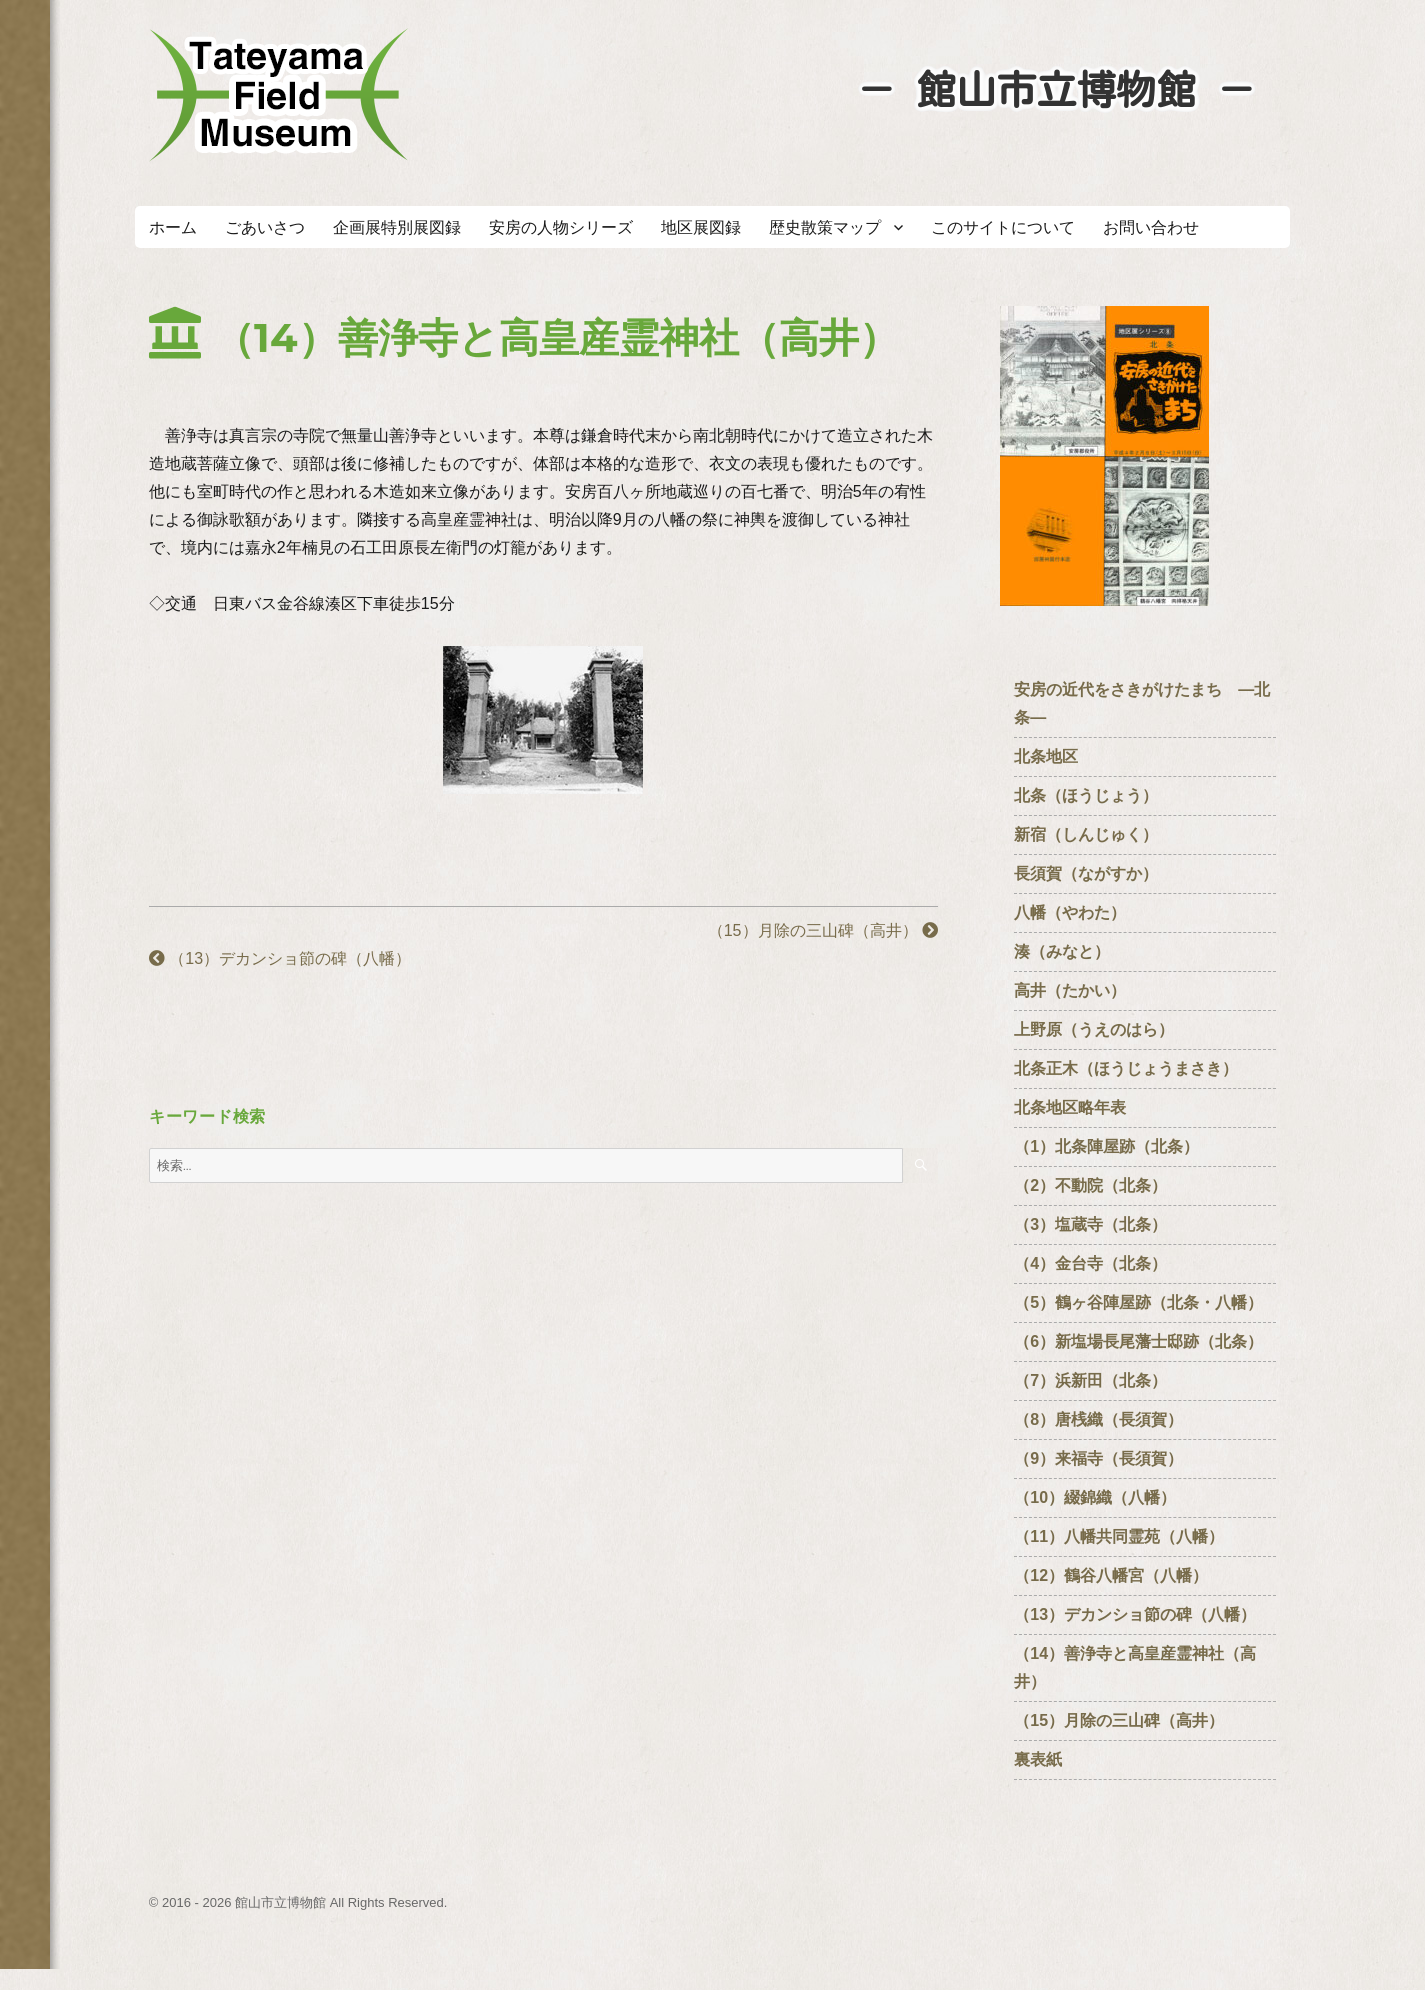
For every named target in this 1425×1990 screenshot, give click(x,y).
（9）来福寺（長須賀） (1106, 1458)
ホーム (173, 227)
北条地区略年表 (1070, 1107)
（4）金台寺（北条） (1090, 1263)
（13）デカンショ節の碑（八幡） (280, 958)
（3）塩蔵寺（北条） (1090, 1224)
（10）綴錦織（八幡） (1095, 1497)
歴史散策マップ (825, 227)
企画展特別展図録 (397, 227)
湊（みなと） (1062, 951)
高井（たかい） (1078, 990)
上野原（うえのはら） (1094, 1029)
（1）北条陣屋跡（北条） (1106, 1146)
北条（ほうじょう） (1086, 795)
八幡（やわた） (1070, 912)
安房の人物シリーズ (561, 227)
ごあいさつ (265, 227)
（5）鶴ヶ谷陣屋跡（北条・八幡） (1138, 1302)
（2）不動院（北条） (1090, 1185)
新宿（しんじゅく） (1094, 834)
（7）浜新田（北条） (1098, 1380)
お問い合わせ (1151, 227)
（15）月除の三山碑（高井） (823, 930)
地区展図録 (701, 227)
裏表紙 (1038, 1759)
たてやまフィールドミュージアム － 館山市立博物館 (279, 95)
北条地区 (1046, 756)
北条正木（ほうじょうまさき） (1126, 1068)
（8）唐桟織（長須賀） (1098, 1419)
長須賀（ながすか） (1086, 873)
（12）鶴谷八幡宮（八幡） (1119, 1575)
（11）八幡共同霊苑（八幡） (1119, 1536)
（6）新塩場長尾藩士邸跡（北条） (1138, 1341)
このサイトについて (1003, 227)
